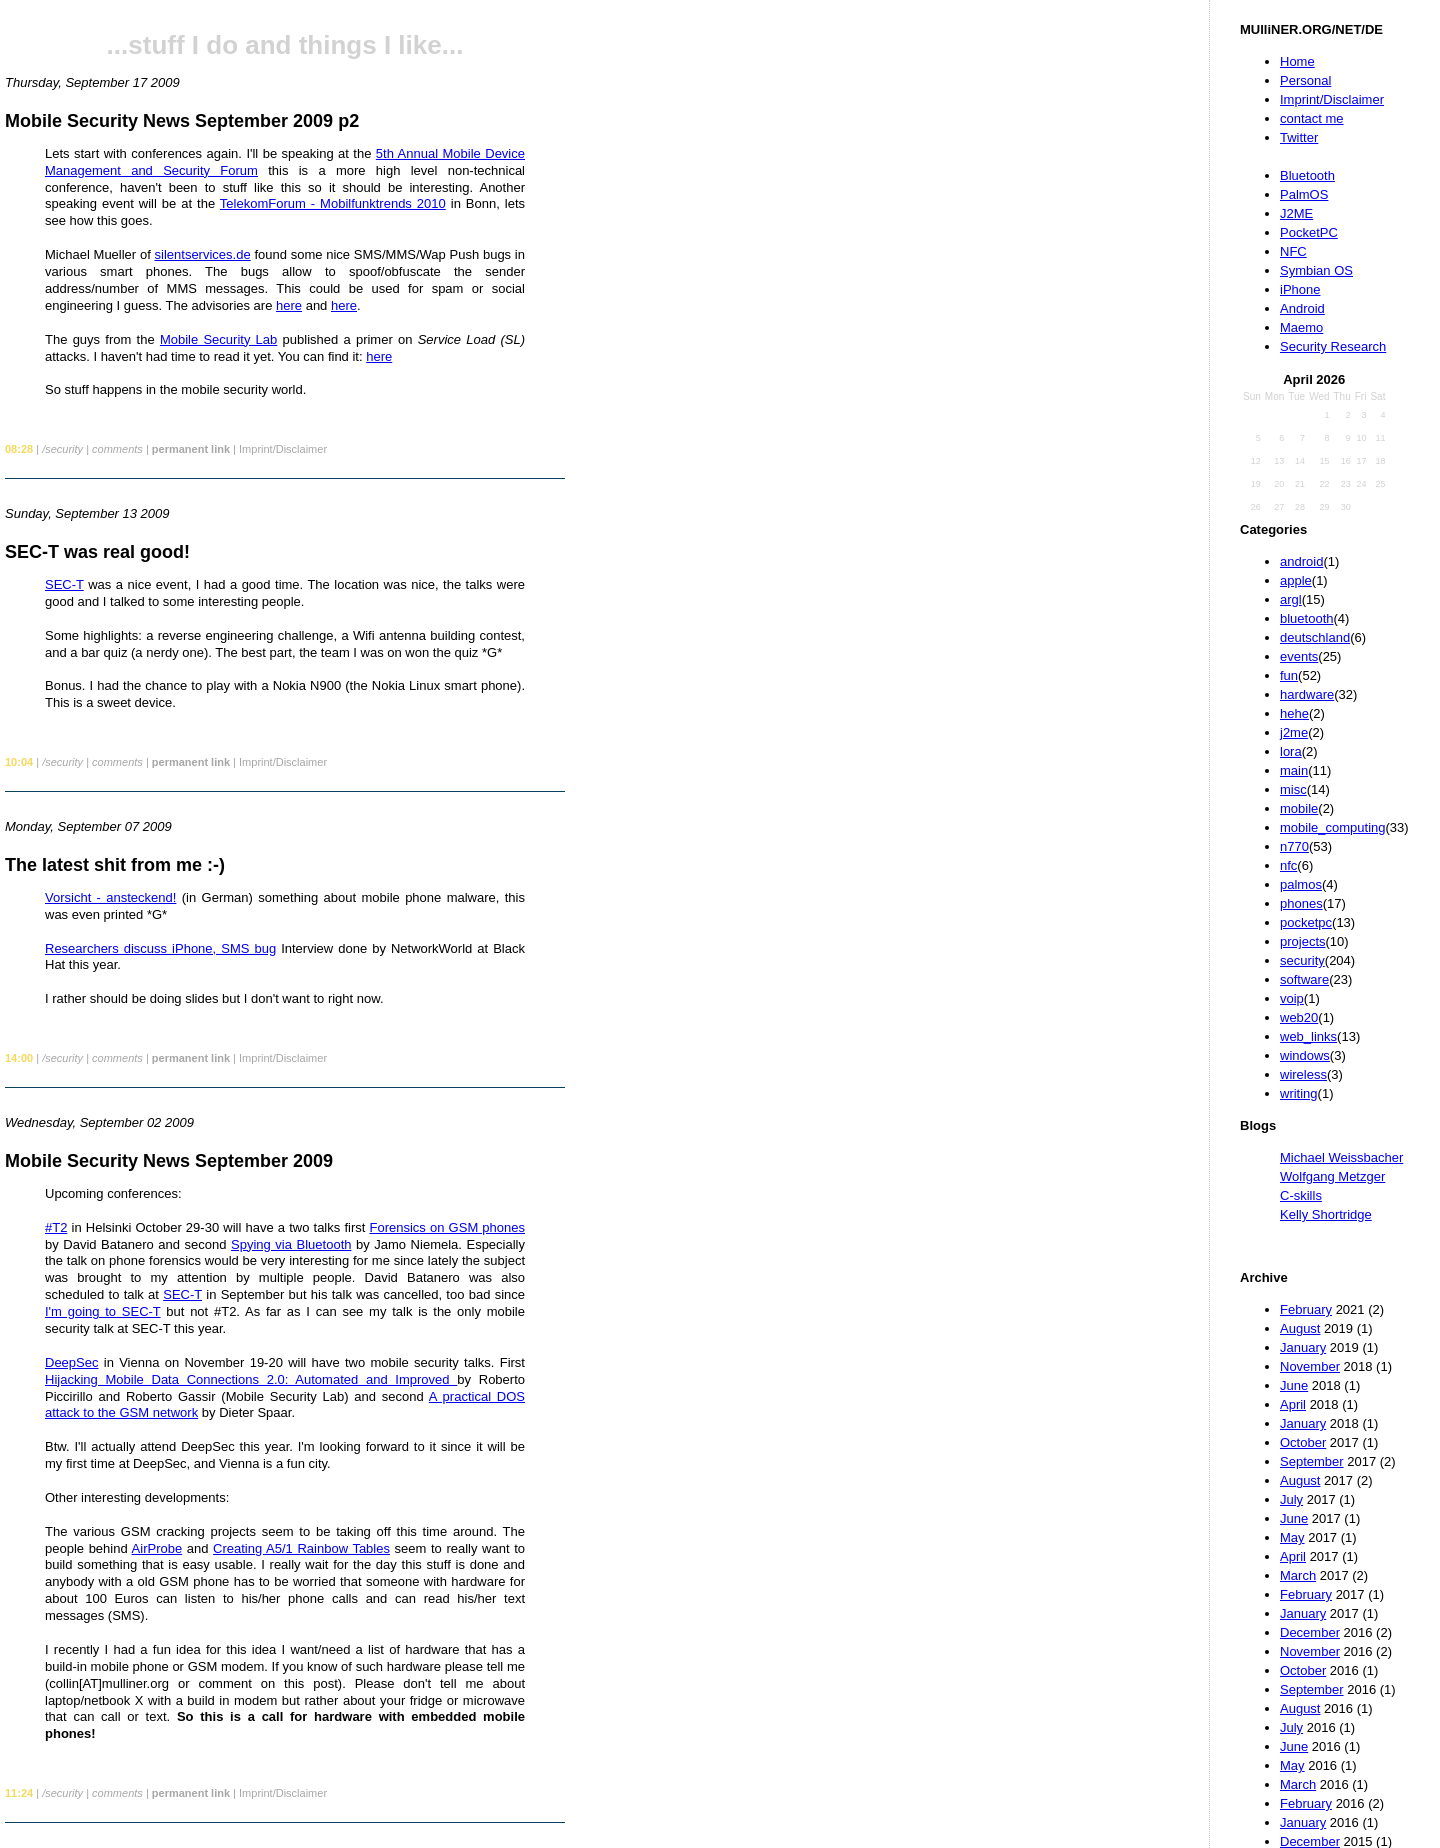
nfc (1288, 865)
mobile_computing (1333, 827)
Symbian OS (1316, 270)
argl (1291, 599)
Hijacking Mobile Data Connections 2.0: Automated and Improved (251, 1379)
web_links (1308, 1036)
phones (1301, 903)
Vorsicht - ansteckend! (110, 897)
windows (1305, 1055)
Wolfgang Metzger (1332, 1176)
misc (1293, 789)
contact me (1312, 118)
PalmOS (1304, 194)
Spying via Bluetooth (291, 1244)
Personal (1305, 80)
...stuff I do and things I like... (285, 45)
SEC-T (64, 584)
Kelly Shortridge (1326, 1214)
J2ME (1296, 213)
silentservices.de (203, 254)
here (289, 305)
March (1298, 1575)
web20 (1299, 1017)
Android (1302, 308)
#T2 (56, 1227)
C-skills (1301, 1195)
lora (1291, 751)
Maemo (1301, 327)
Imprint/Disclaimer (1332, 99)
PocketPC (1309, 232)
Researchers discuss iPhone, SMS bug (160, 948)
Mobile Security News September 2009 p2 (182, 121)
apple (1296, 580)
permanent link (191, 449)
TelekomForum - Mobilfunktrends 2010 (333, 203)
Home (1297, 61)
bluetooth (1307, 618)
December (1310, 1632)
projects (1303, 941)
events (1299, 656)
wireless (1303, 1074)
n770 (1294, 846)
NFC (1293, 251)
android (1301, 561)
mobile (1299, 808)
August (1300, 1328)
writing (1299, 1093)
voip (1292, 998)
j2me (1294, 732)
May (1292, 1537)
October (1303, 1442)
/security (62, 449)
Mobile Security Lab (218, 339)
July (1291, 1499)
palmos (1301, 884)
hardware (1307, 694)
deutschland (1315, 637)
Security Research (1333, 346)
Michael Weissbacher (1341, 1157)
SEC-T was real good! (97, 552)
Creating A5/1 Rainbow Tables (301, 1548)
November (1310, 1366)
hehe (1294, 713)
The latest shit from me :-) (115, 865)
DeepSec (71, 1362)
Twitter (1299, 137)
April (1293, 1404)
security (1302, 960)
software (1304, 979)
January (1303, 1347)
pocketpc (1306, 922)
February (1306, 1309)
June (1294, 1385)
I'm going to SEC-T (103, 1311)
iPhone (1300, 289)
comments (117, 449)
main (1294, 770)
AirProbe (157, 1548)
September (1312, 1461)
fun (1289, 675)
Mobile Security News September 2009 (169, 1161)
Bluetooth (1307, 175)
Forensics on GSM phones (448, 1227)
